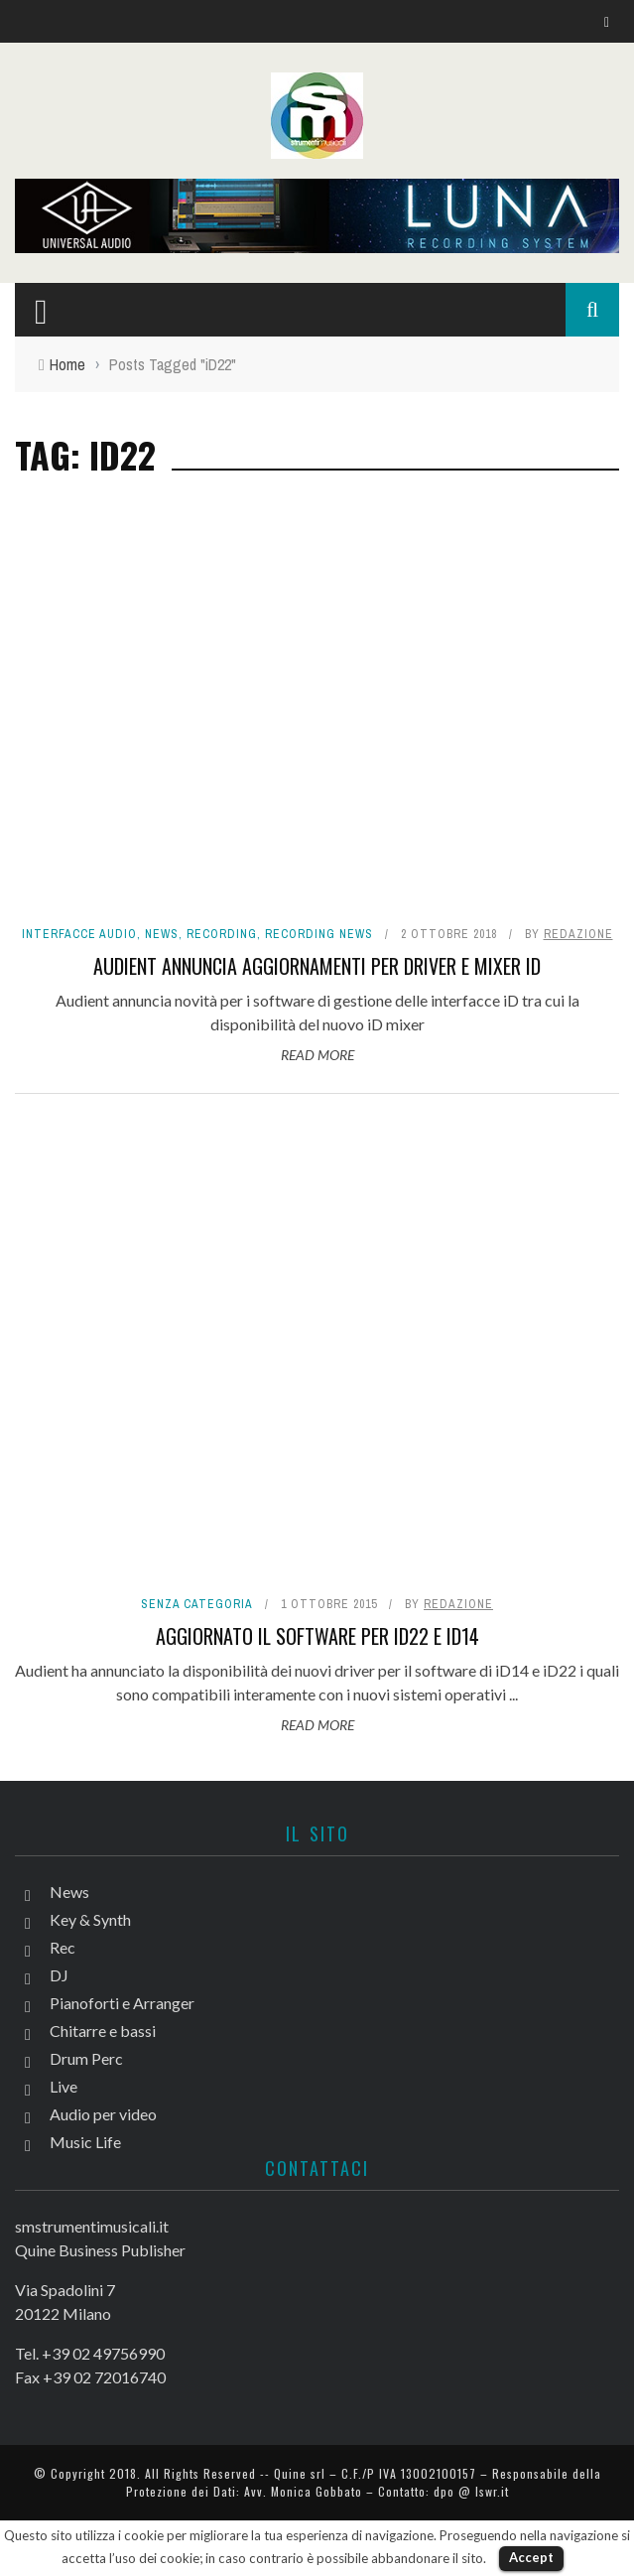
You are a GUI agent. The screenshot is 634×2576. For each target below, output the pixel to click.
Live (63, 2086)
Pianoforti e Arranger (122, 2002)
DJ (59, 1975)
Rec (62, 1947)
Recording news (319, 934)
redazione (578, 934)
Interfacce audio (79, 934)
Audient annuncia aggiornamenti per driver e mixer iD (317, 966)
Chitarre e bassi (103, 2030)
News (162, 934)
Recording (222, 934)
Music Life (85, 2141)
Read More (317, 1054)
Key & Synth (90, 1919)
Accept (531, 2557)
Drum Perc (86, 2058)
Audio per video (103, 2113)
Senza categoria (197, 1604)
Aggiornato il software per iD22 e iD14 (317, 1636)
